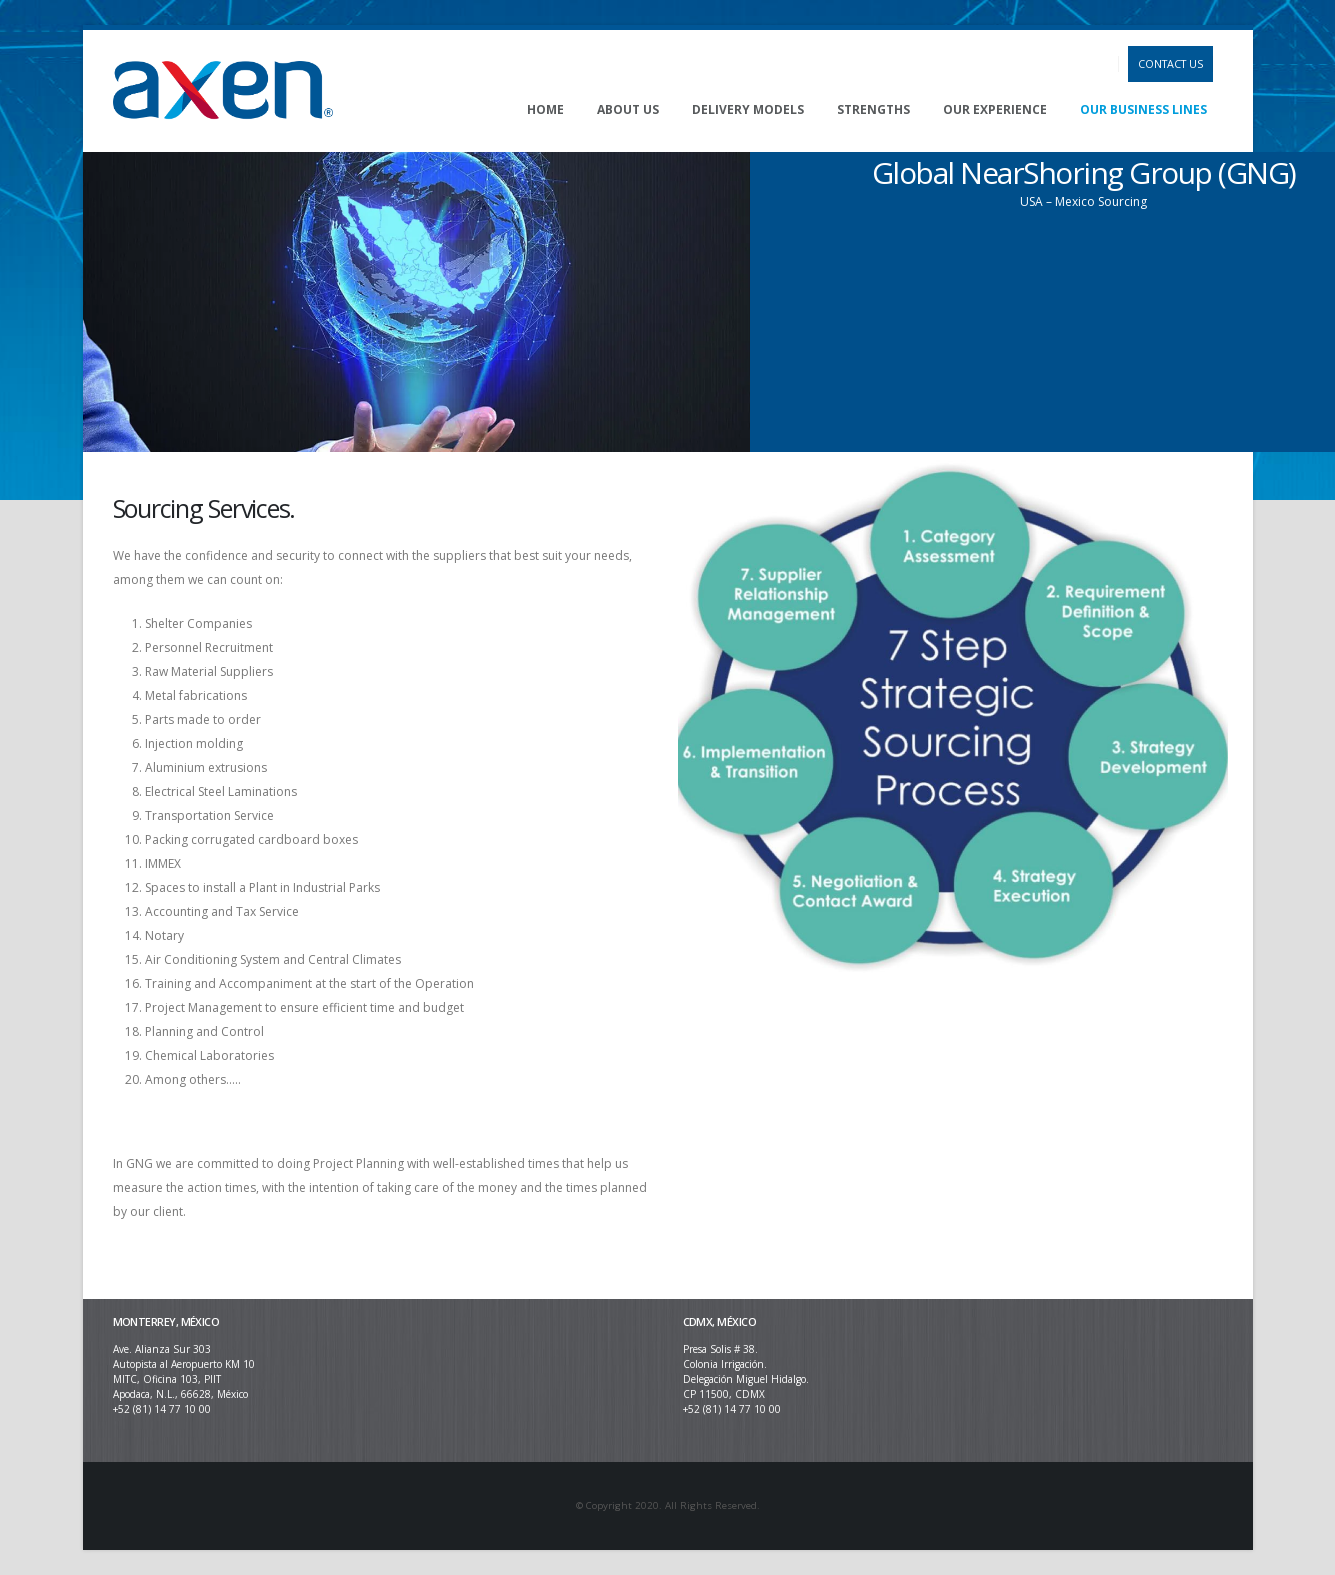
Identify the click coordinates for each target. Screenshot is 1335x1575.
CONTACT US (1170, 63)
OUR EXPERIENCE (995, 109)
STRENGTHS (873, 109)
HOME (545, 109)
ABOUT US (628, 109)
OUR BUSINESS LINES (1143, 109)
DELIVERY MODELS (748, 109)
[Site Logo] (223, 91)
